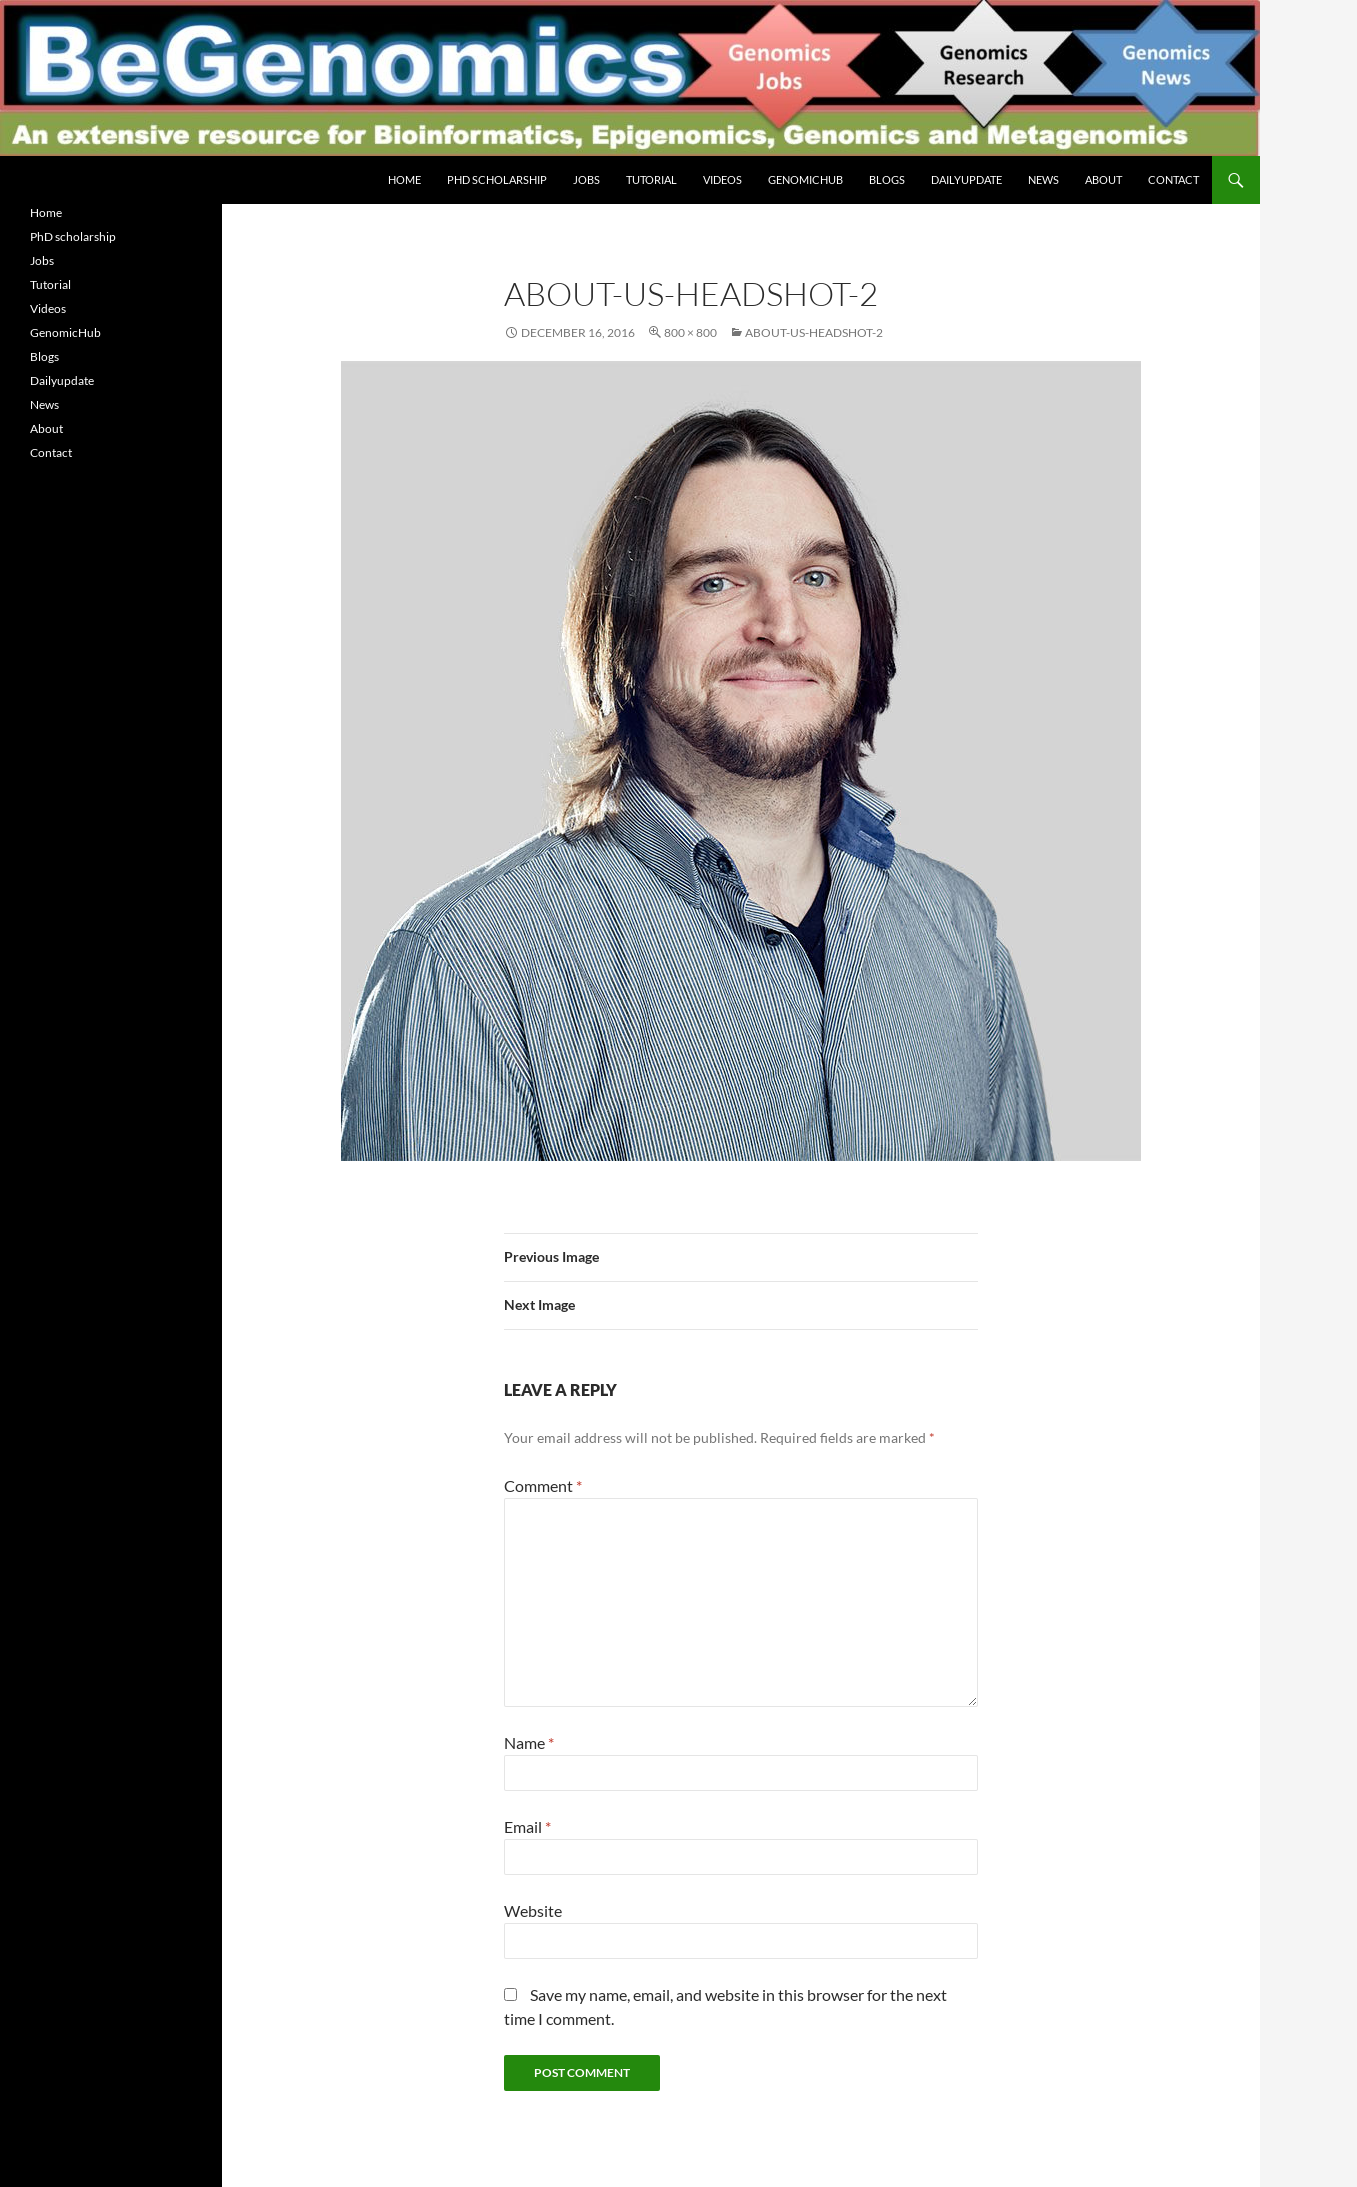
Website (533, 1910)
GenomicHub (805, 179)
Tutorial (651, 179)
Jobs (586, 179)
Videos (722, 179)
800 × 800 (690, 332)
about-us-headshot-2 (814, 332)
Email (527, 1826)
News (1043, 179)
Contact (1173, 179)
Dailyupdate (966, 179)
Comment (543, 1485)
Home (404, 179)
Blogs (887, 179)
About (1103, 179)
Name (529, 1742)
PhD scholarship (497, 179)
